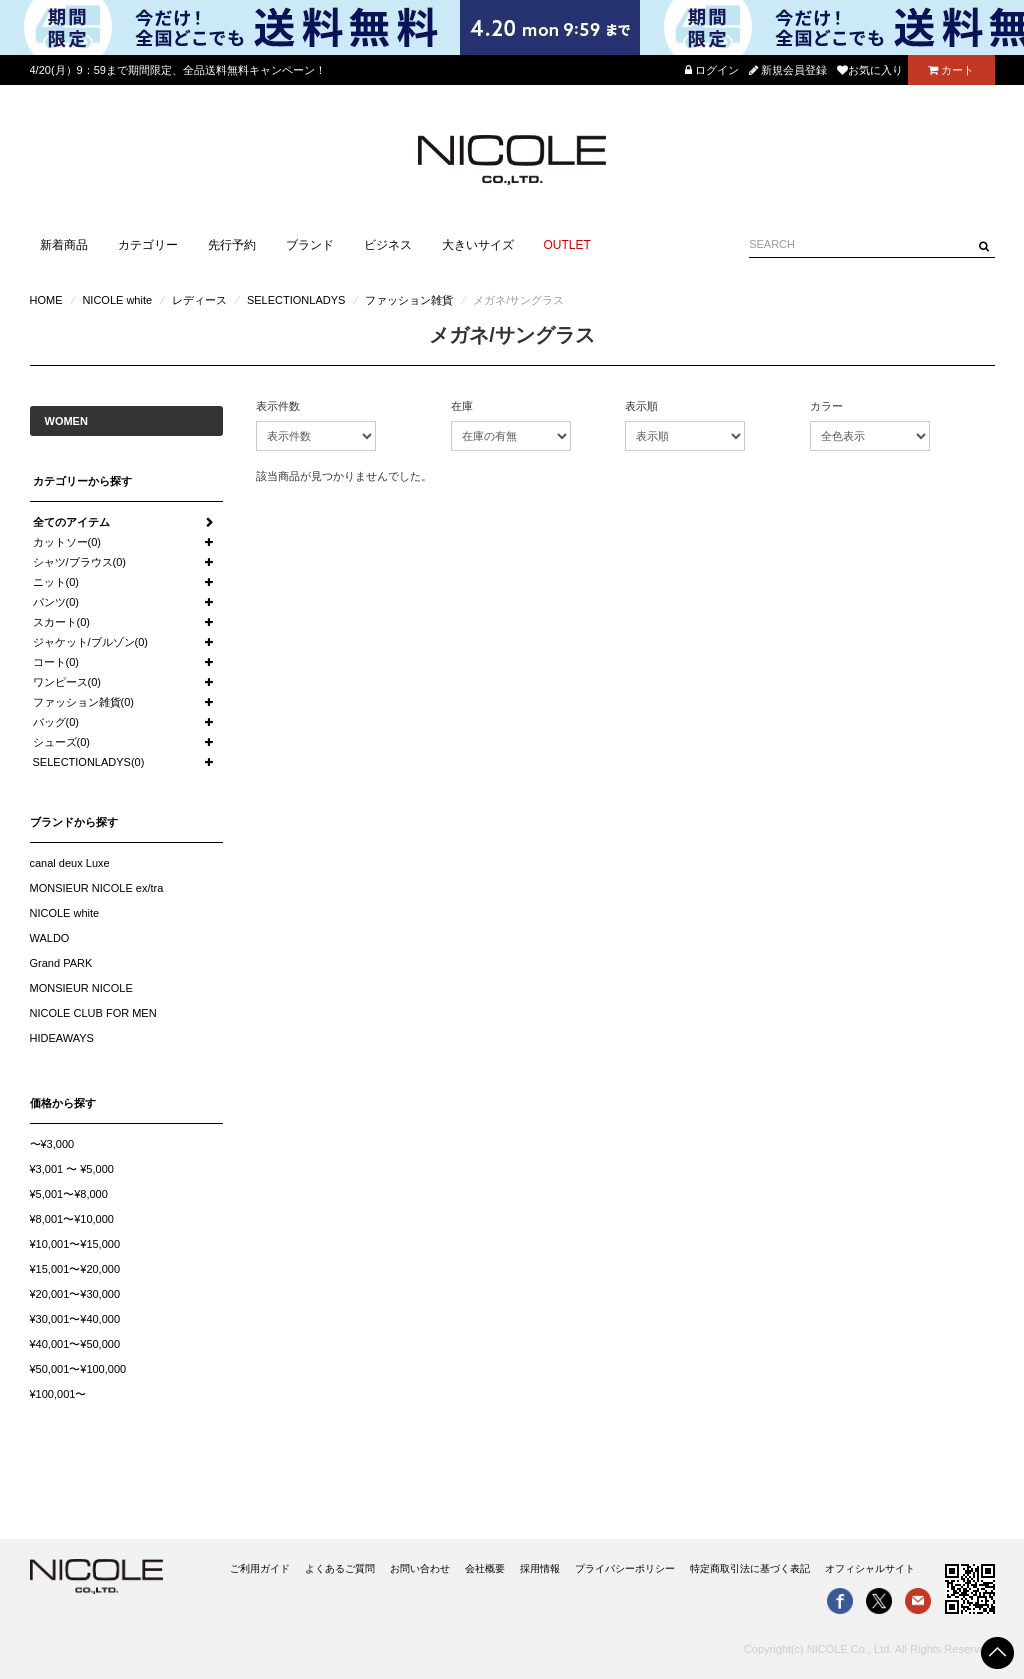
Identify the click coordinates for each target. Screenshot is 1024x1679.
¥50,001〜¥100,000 (78, 1369)
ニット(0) (56, 582)
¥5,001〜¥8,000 (69, 1194)
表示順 (641, 406)
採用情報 (540, 1568)
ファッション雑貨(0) (83, 702)
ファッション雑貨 (409, 300)
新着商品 (64, 245)
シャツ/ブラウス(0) (80, 562)
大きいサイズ (478, 245)
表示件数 (278, 406)
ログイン (712, 70)
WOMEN (66, 421)
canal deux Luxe (70, 863)
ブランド (310, 245)
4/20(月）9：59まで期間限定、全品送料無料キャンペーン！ (178, 70)
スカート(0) (61, 622)
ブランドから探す (74, 822)
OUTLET (567, 245)
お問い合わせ (420, 1568)
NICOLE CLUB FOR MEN (93, 1013)
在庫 (462, 406)
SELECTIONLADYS (296, 300)
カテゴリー (148, 245)
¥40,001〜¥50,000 (75, 1344)
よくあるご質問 (340, 1568)
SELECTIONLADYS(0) (89, 762)
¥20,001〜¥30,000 (75, 1294)
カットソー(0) (67, 542)
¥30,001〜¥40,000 (75, 1319)
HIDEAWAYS (62, 1038)
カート (951, 70)
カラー (826, 406)
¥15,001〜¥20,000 (75, 1269)
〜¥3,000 (52, 1144)
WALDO (50, 938)
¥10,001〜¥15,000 (75, 1244)
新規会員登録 (788, 70)
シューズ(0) (61, 742)
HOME (46, 300)
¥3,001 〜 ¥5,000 (72, 1169)
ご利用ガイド (260, 1568)
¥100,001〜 (58, 1394)
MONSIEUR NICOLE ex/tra (97, 888)
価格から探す (63, 1103)
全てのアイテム (71, 522)
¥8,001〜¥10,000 (72, 1219)
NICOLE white (117, 300)
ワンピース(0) (67, 682)
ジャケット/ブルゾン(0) (91, 642)
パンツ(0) (56, 602)
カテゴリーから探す (82, 481)
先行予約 (232, 245)
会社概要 (485, 1568)
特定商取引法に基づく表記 (750, 1568)
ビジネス (388, 245)
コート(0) (56, 662)
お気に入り (870, 70)
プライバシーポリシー (625, 1568)
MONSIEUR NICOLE (81, 988)
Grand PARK (61, 963)
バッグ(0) (56, 722)
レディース (199, 300)
